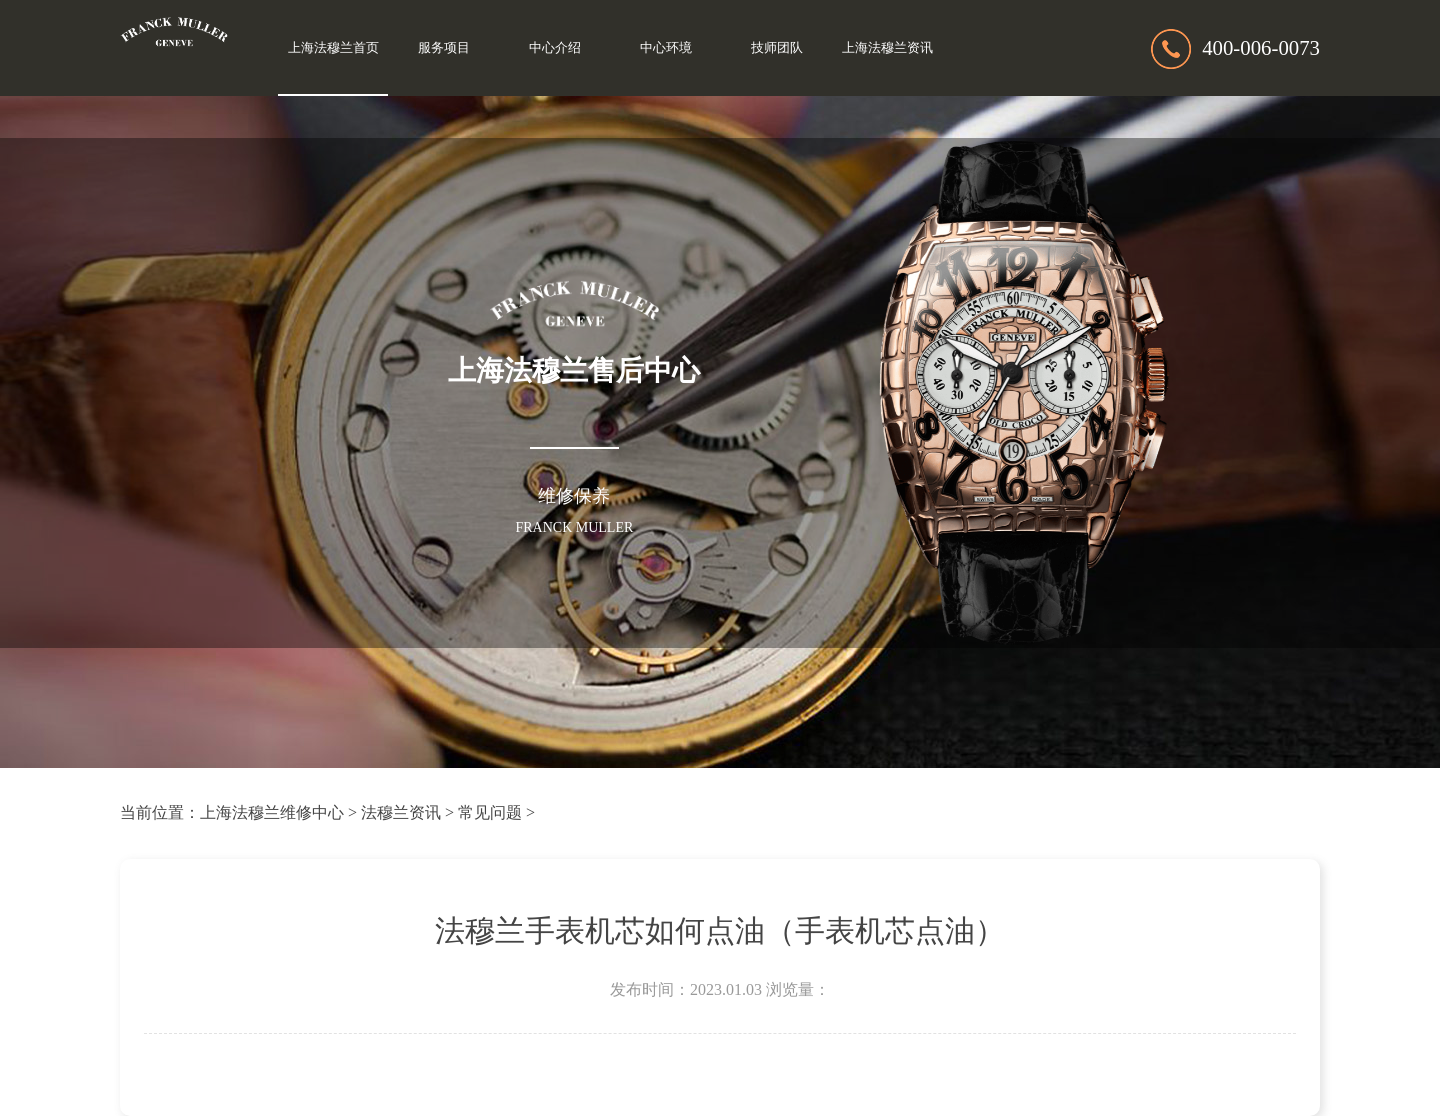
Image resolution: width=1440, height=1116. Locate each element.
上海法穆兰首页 (333, 48)
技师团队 (777, 48)
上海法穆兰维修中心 (272, 812)
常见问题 (490, 812)
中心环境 (666, 48)
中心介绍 (555, 48)
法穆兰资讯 (401, 812)
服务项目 (444, 48)
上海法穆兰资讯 (887, 48)
